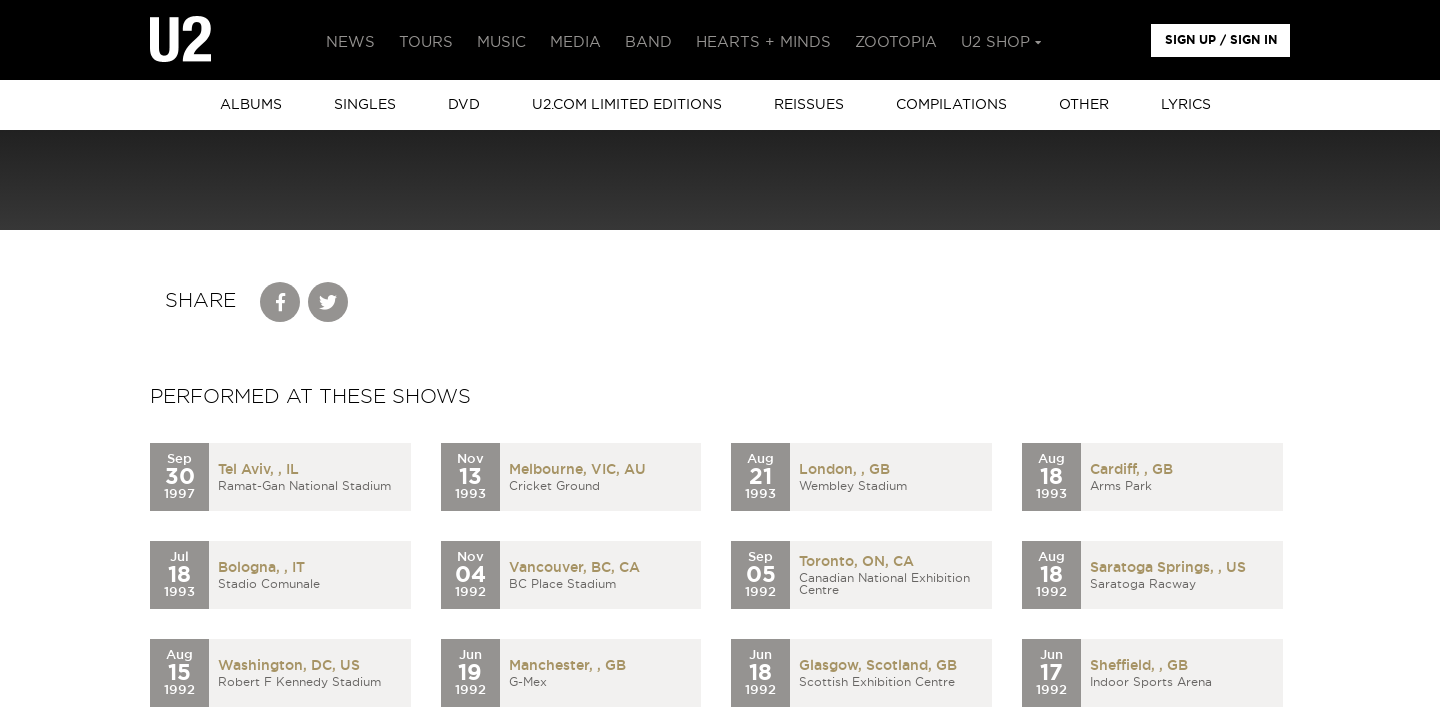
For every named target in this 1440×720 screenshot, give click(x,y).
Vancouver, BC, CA (574, 568)
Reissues (809, 105)
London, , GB (844, 470)
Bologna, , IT (261, 568)
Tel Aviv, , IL (258, 470)
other (1084, 105)
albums (251, 105)
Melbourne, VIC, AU (577, 470)
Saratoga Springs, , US (1168, 568)
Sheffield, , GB (1139, 666)
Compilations (951, 105)
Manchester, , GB (567, 666)
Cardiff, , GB (1131, 470)
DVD (464, 105)
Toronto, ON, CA (856, 562)
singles (365, 105)
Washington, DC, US (289, 666)
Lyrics (1186, 105)
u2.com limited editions (627, 105)
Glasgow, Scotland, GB (878, 666)
